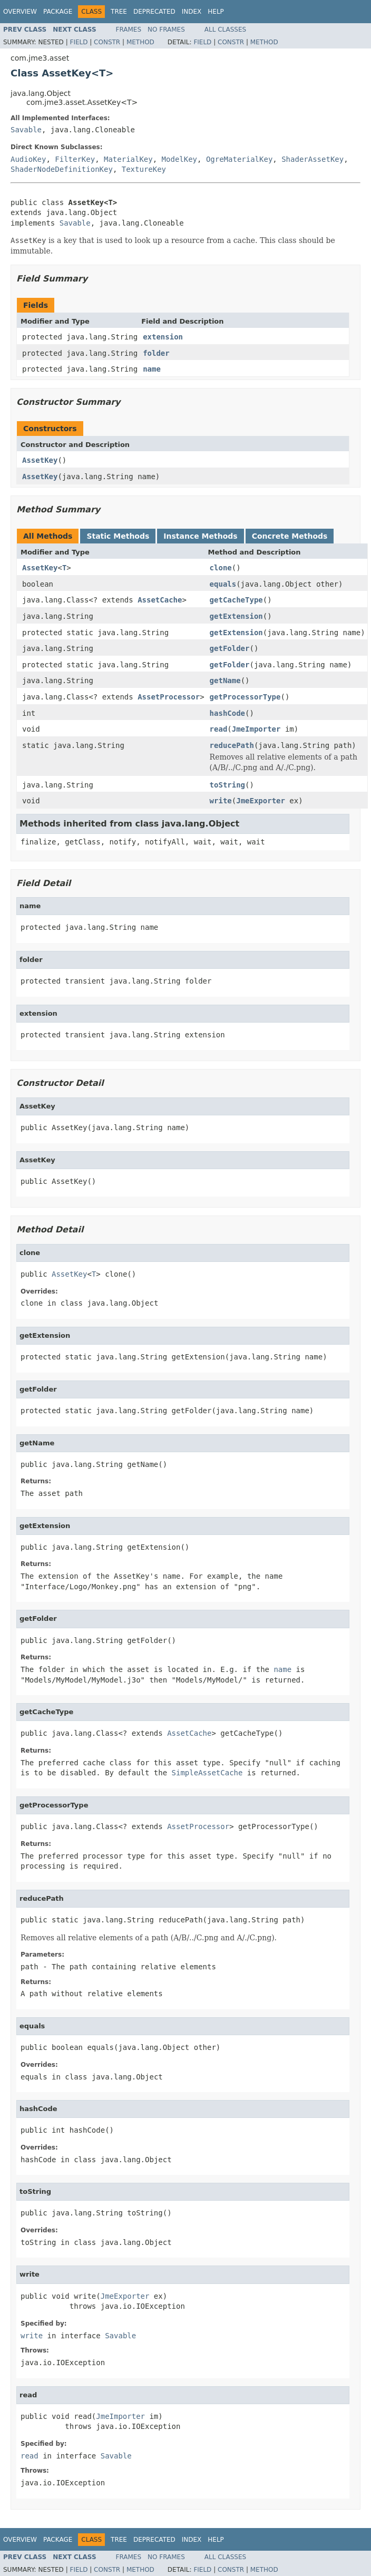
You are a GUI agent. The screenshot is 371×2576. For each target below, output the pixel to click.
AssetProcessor (169, 697)
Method (140, 42)
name (152, 369)
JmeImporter (256, 729)
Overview (20, 11)
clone (221, 567)
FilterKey (75, 159)
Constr (107, 42)
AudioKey (28, 159)
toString (227, 785)
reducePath (232, 745)
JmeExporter (260, 800)
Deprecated (154, 11)
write (221, 800)
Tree (119, 11)
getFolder (230, 648)
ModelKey (179, 159)
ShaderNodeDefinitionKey (62, 169)
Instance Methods (200, 536)
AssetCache (160, 600)
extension (163, 337)
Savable (26, 129)
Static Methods (117, 536)
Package (57, 11)
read (219, 729)
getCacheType (236, 600)
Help (216, 11)
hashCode (227, 713)
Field (78, 42)
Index (192, 11)
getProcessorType (245, 697)
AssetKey (39, 460)
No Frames (166, 29)
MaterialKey (128, 159)
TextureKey (144, 169)
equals (223, 584)
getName (225, 680)
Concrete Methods (290, 536)
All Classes (225, 29)
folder (156, 353)
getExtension (236, 616)
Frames (129, 29)
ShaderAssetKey (312, 159)
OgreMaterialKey (239, 159)
